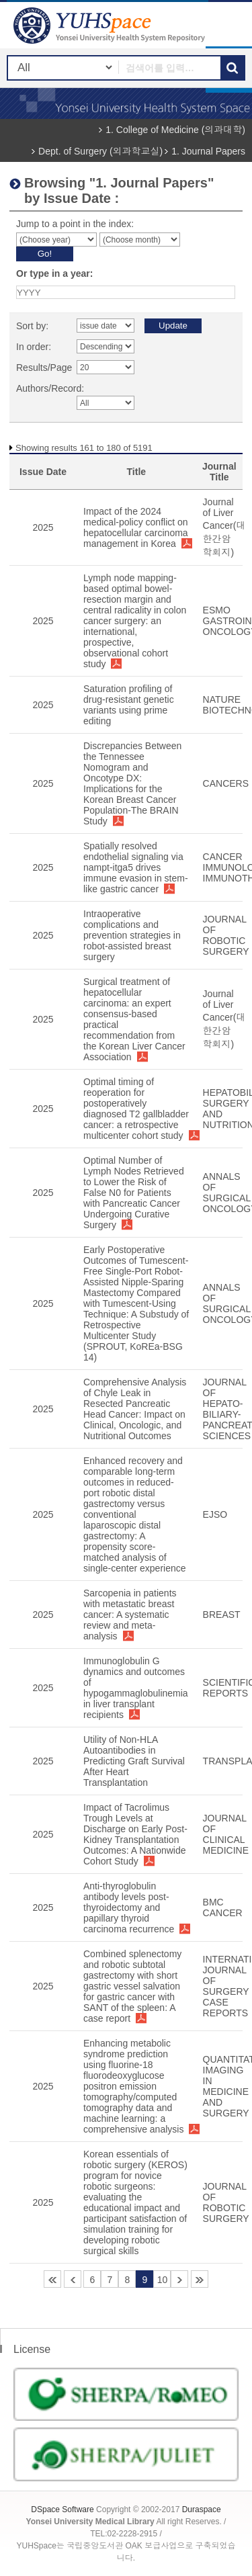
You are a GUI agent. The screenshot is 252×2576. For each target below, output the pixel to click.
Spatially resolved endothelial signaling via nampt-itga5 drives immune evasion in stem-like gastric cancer (135, 867)
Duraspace (201, 2509)
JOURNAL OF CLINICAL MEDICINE (226, 1834)
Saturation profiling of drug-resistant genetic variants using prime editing (128, 704)
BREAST (222, 1614)
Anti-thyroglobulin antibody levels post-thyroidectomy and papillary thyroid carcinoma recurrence (128, 1907)
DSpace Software (62, 2509)
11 (179, 2279)
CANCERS (226, 783)
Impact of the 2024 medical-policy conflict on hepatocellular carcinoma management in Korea (135, 527)
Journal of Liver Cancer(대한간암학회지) (224, 527)
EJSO (215, 1514)
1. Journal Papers (208, 151)
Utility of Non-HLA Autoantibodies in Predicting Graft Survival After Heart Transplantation (134, 1761)
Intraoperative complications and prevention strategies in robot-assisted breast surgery (132, 935)
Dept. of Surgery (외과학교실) (100, 151)
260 (199, 2279)
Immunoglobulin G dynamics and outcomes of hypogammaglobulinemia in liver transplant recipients (135, 1688)
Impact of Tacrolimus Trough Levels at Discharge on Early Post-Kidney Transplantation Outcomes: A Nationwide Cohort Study (135, 1834)
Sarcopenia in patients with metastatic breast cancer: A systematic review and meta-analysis (130, 1614)
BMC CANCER (223, 1907)
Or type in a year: (54, 273)
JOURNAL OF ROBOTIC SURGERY (226, 935)
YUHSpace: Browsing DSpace (110, 25)
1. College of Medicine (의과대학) (175, 129)
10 (162, 2279)
